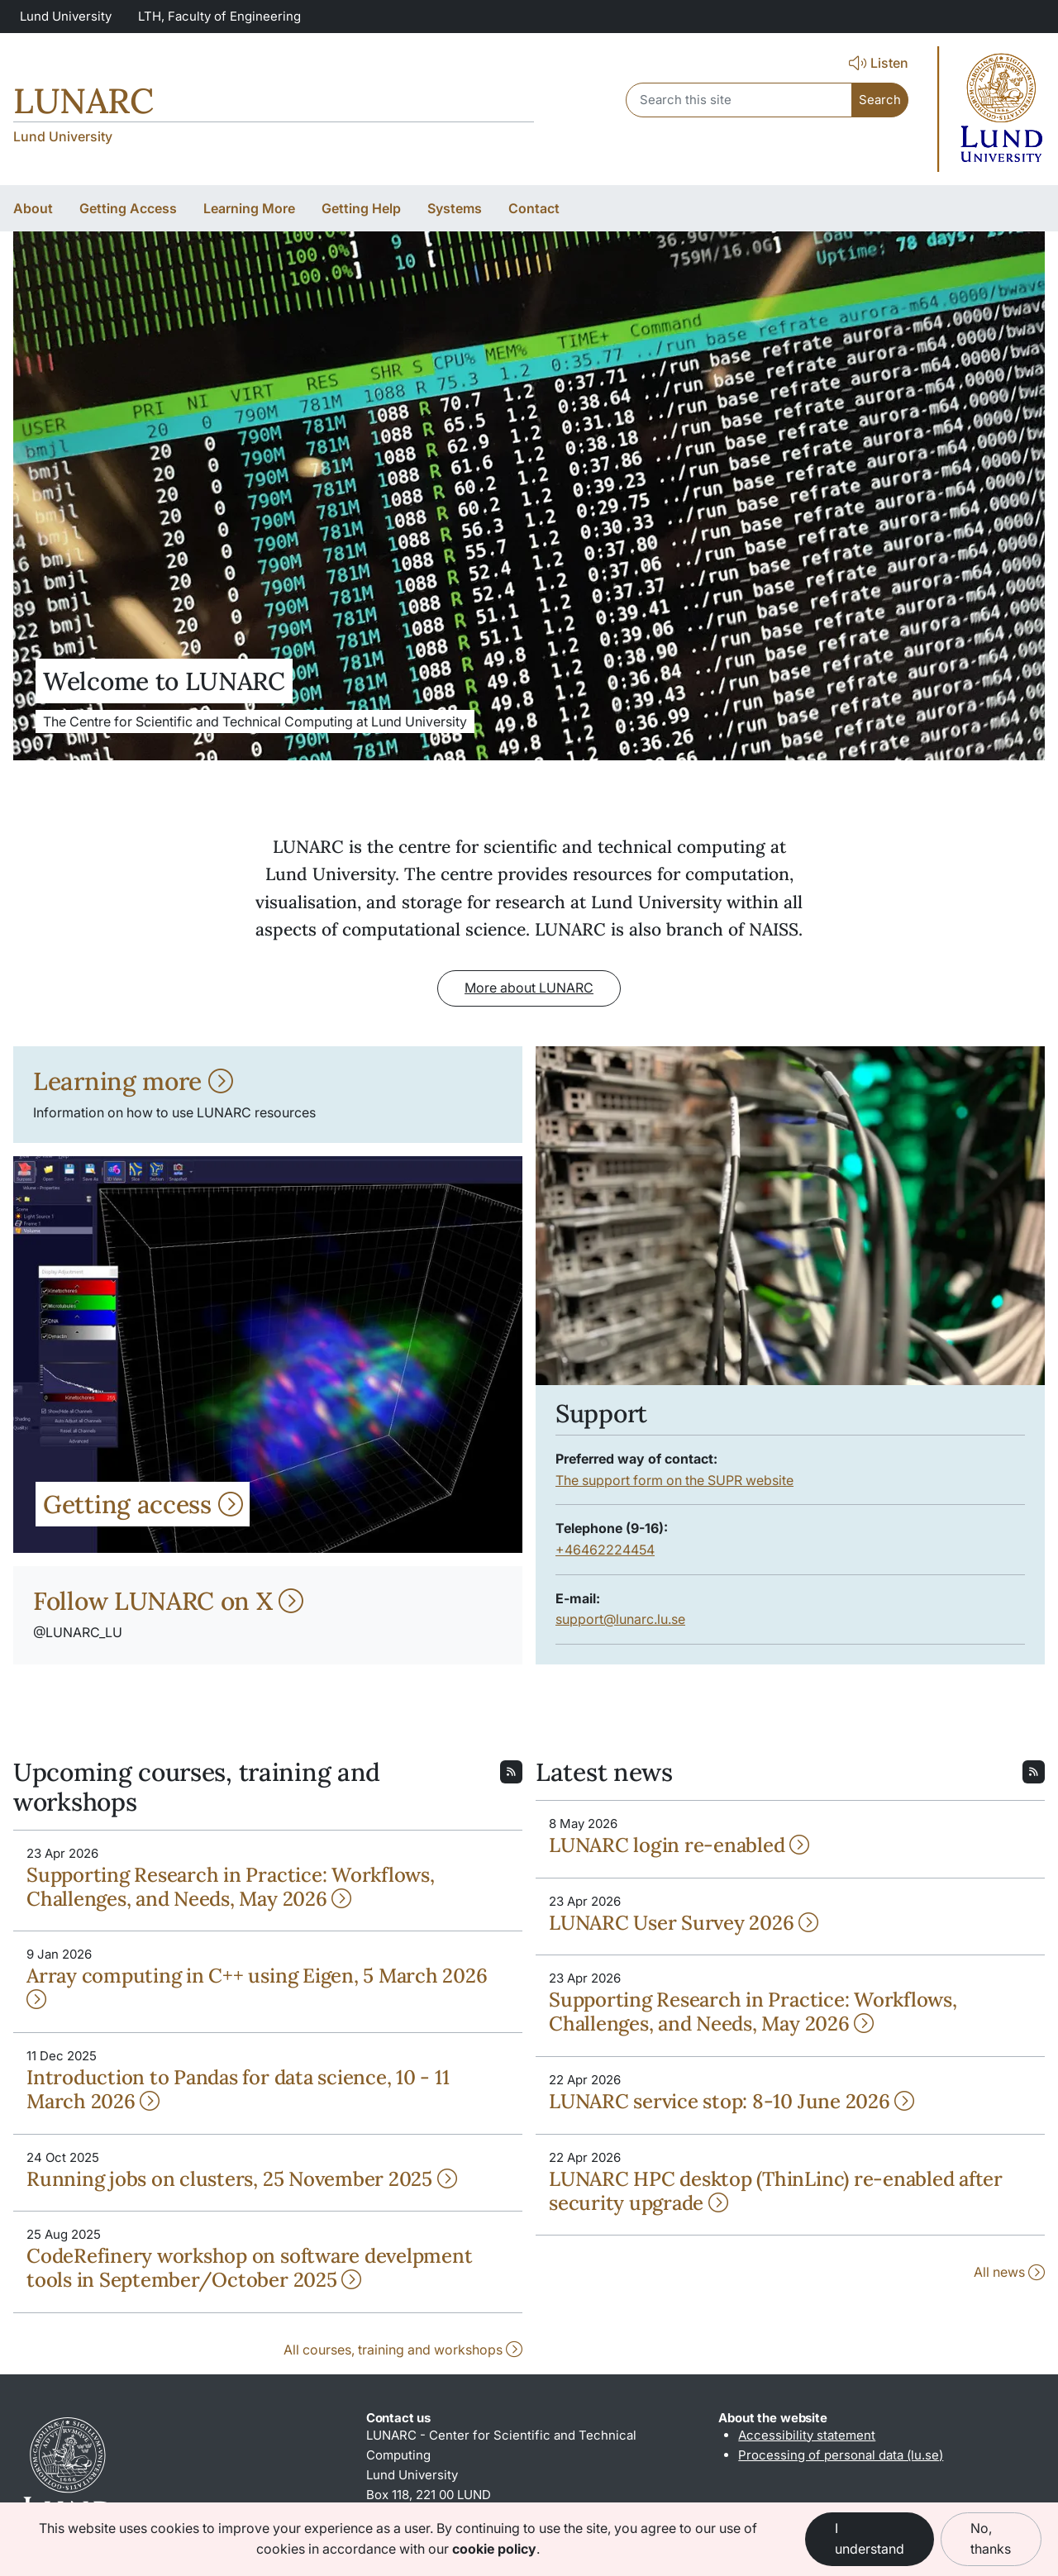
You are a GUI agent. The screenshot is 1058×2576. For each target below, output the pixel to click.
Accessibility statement (806, 2435)
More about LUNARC (529, 987)
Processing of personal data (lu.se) (840, 2455)
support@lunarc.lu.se (620, 1619)
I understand (869, 2539)
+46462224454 (605, 1549)
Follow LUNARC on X (168, 1601)
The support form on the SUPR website (674, 1480)
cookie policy (494, 2548)
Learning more (133, 1081)
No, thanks (990, 2539)
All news (1009, 2272)
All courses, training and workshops (403, 2349)
